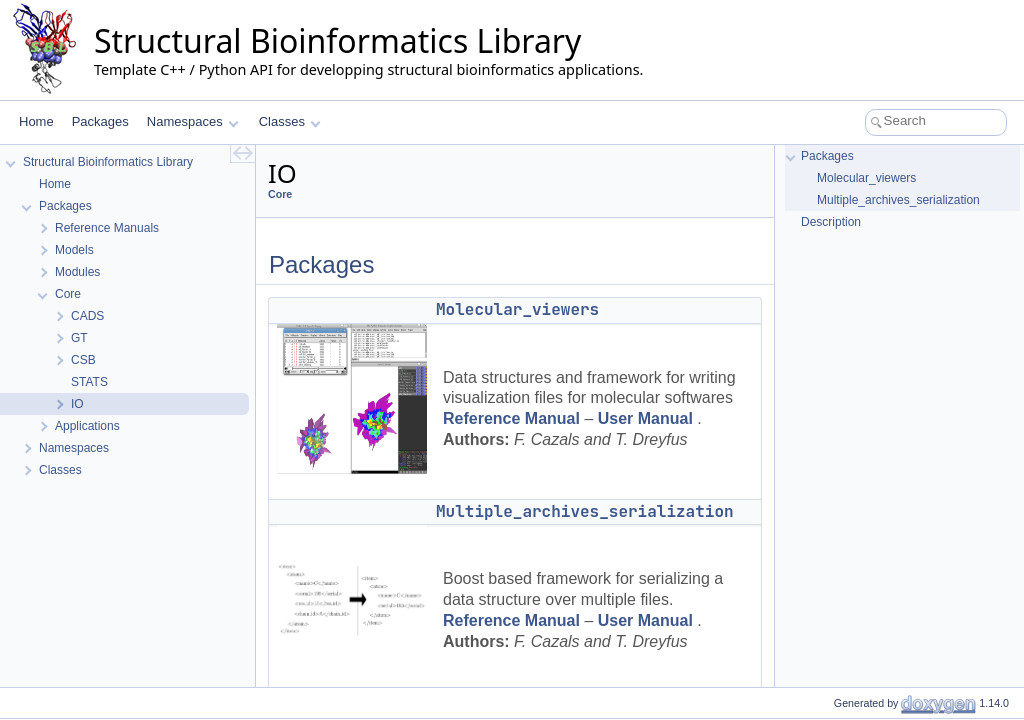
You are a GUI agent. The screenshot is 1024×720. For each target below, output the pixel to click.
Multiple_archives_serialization (585, 511)
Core (280, 194)
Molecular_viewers (517, 309)
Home (36, 121)
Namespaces (192, 121)
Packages (100, 121)
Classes (290, 121)
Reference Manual (511, 418)
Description (831, 222)
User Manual (645, 418)
